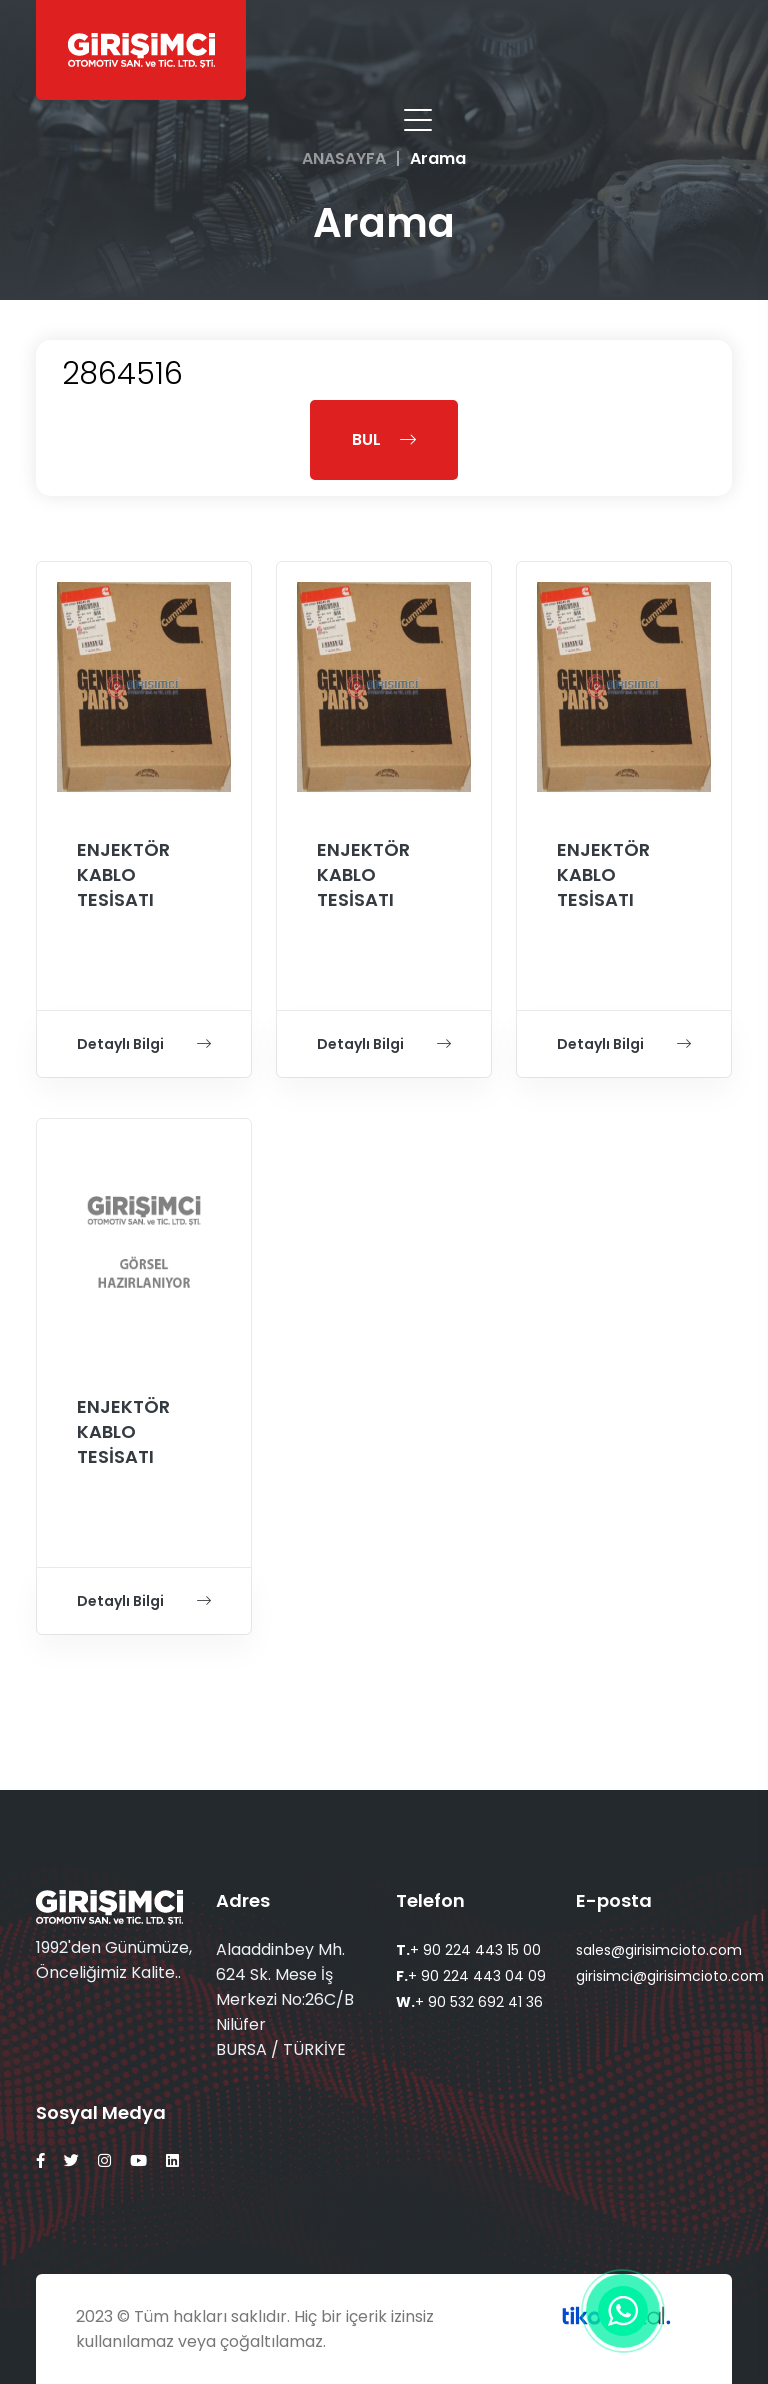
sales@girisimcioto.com (659, 1950)
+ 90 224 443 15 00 (468, 1950)
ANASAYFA (344, 158)
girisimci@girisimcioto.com (670, 1976)
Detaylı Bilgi (144, 1044)
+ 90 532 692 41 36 (469, 2002)
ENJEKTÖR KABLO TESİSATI (123, 874)
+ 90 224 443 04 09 (471, 1976)
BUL (384, 439)
